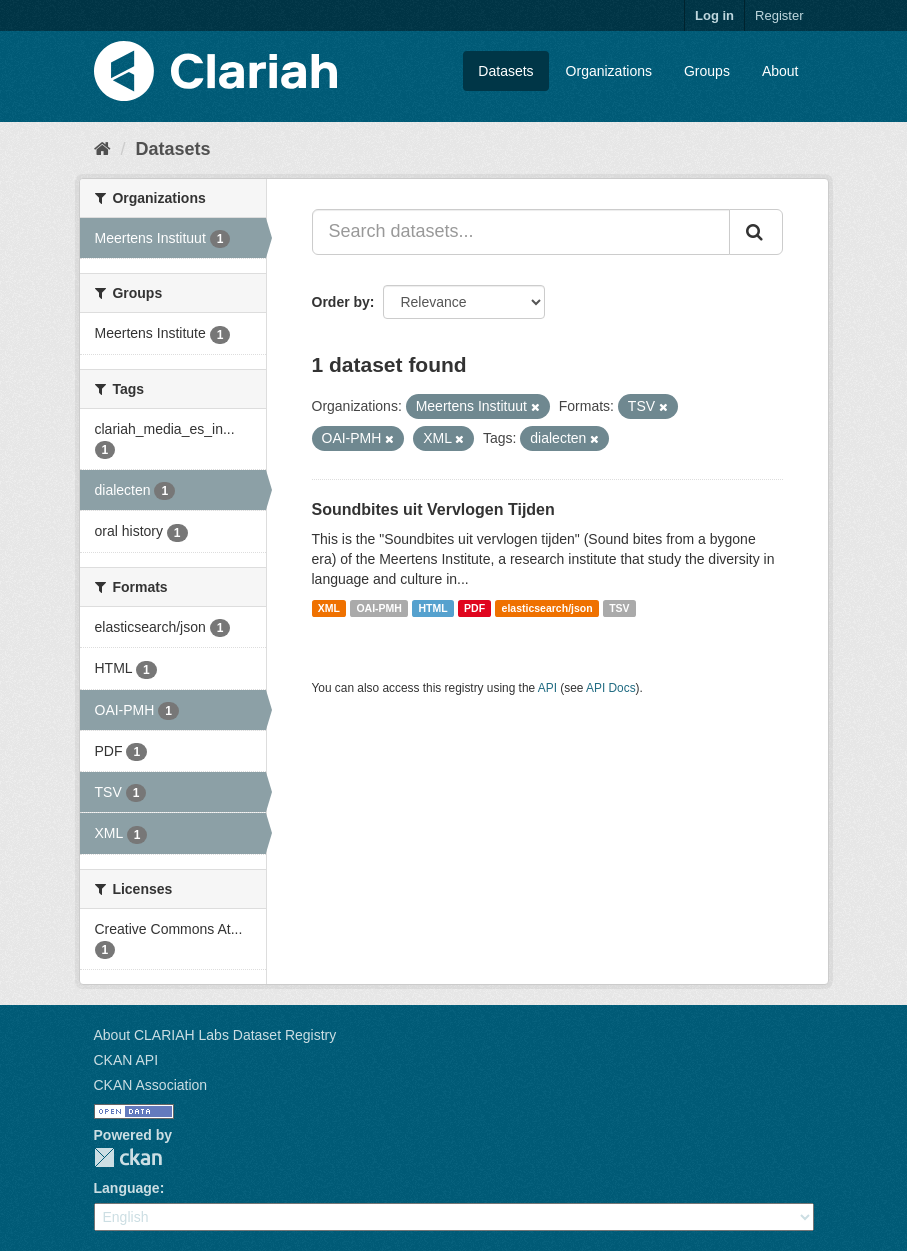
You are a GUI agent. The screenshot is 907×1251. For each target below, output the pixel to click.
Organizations (609, 71)
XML (329, 608)
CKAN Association (151, 1085)
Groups (707, 71)
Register (779, 15)
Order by (341, 302)
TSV (619, 608)
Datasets (505, 71)
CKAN (128, 1157)
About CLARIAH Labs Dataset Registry (215, 1035)
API (547, 688)
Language (127, 1188)
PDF (474, 608)
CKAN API (126, 1060)
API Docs (611, 688)
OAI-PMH (379, 608)
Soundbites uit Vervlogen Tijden (433, 509)
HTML (432, 608)
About (780, 71)
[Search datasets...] (521, 232)
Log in (714, 15)
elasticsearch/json (547, 608)
